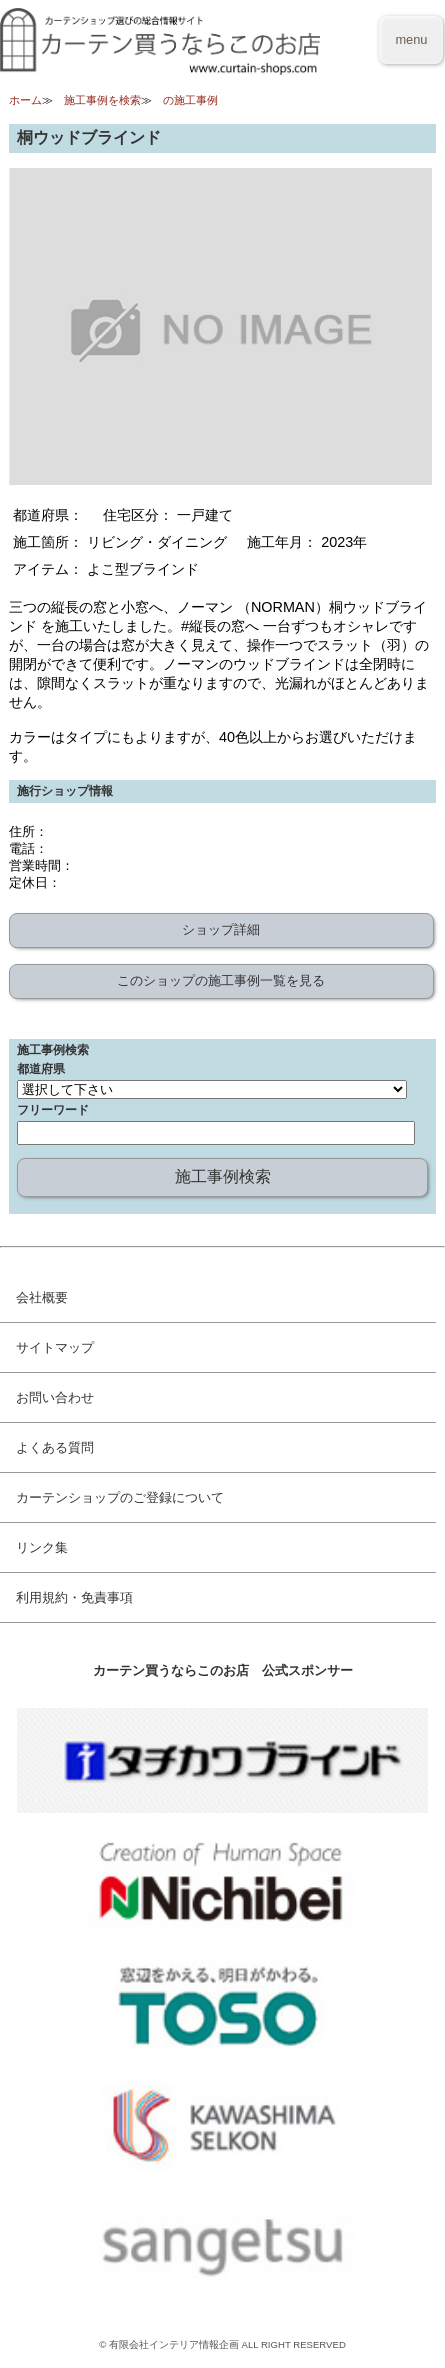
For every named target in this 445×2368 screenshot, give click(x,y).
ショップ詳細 (221, 929)
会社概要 (42, 1297)
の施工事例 (190, 100)
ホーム (25, 100)
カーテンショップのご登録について (120, 1497)
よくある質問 (55, 1447)
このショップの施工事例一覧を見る (221, 980)
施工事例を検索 (102, 100)
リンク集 (42, 1547)
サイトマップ (55, 1347)
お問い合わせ (55, 1397)
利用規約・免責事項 (74, 1597)
